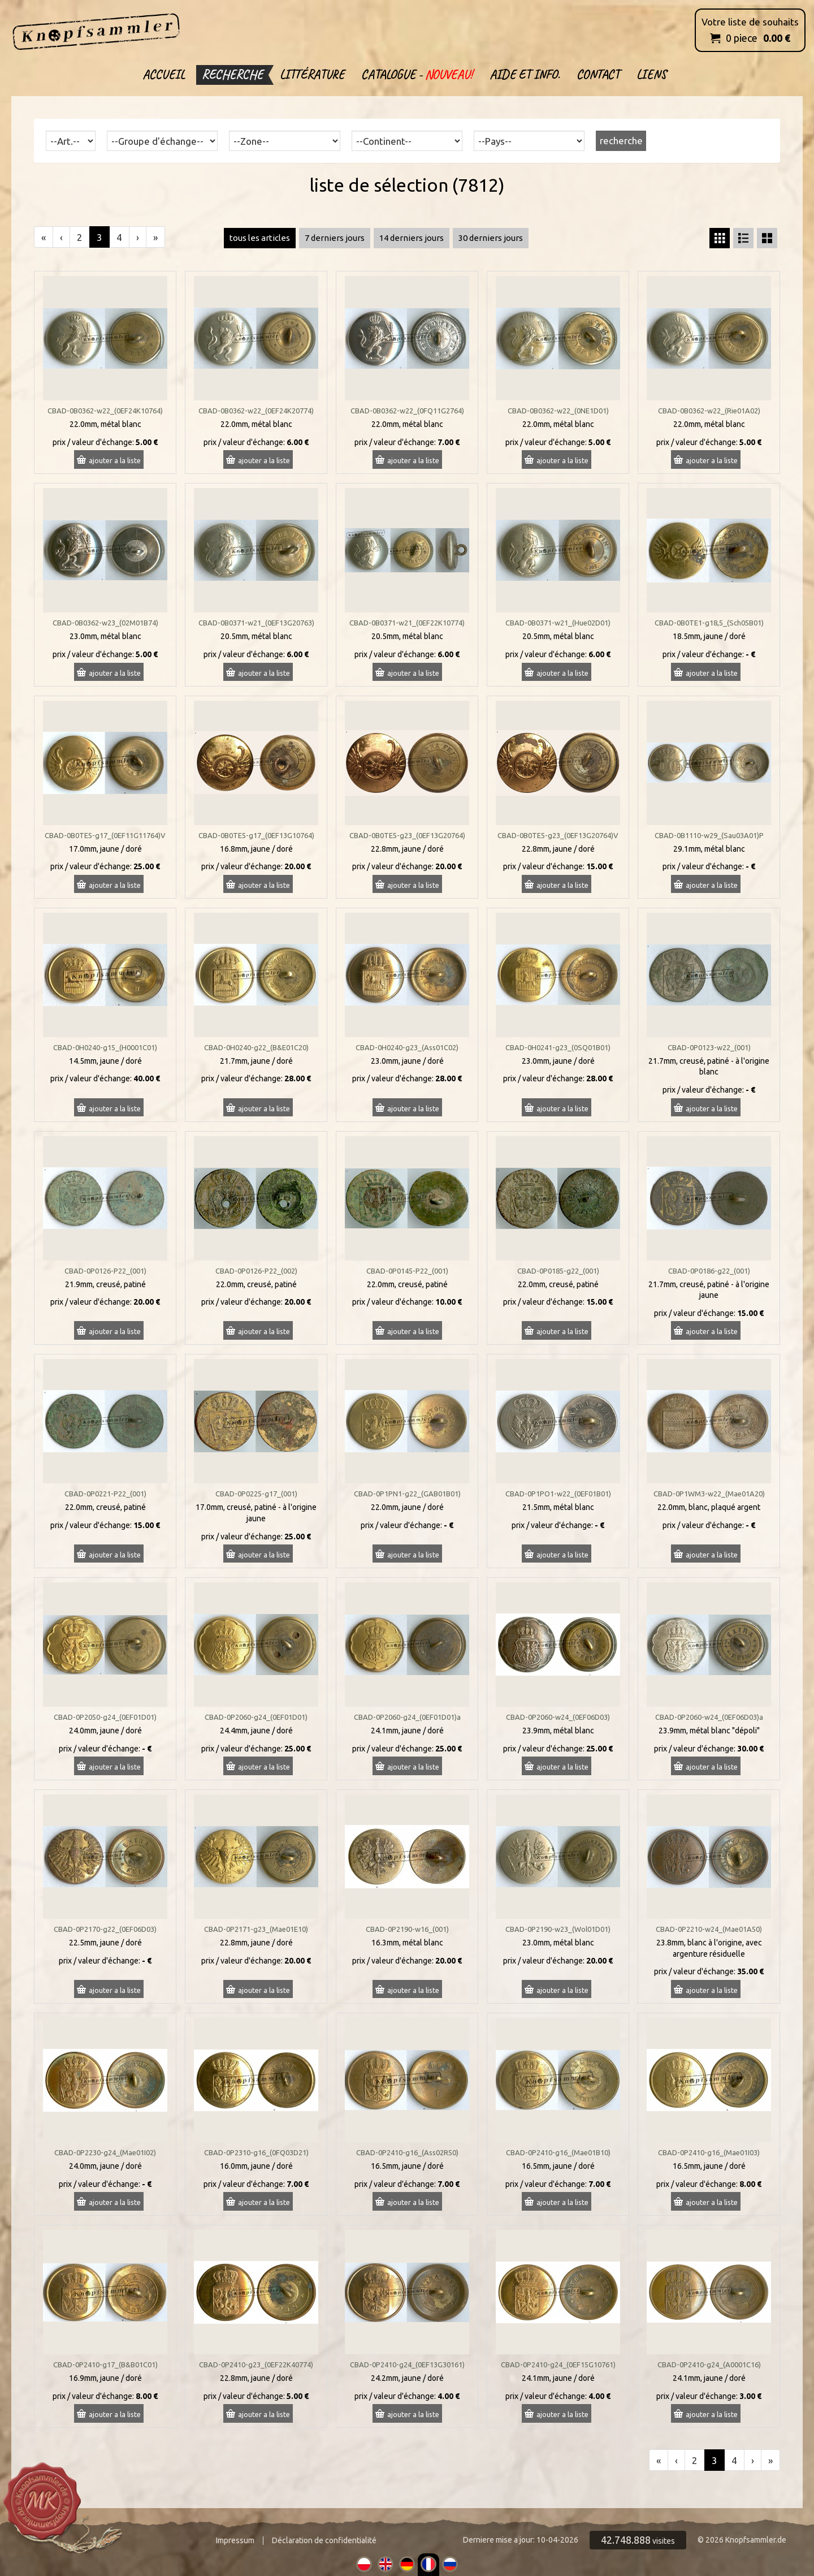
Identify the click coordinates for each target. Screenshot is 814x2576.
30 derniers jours (490, 238)
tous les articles (260, 238)
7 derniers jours (335, 238)
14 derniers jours (411, 238)
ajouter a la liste (115, 460)
